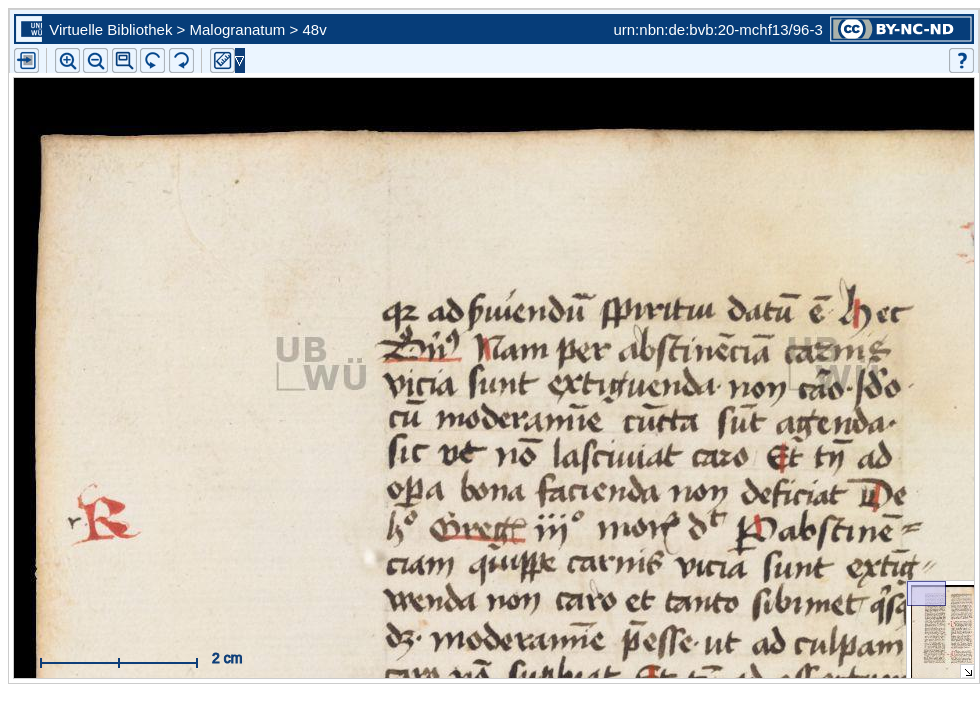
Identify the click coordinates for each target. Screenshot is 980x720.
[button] (124, 60)
